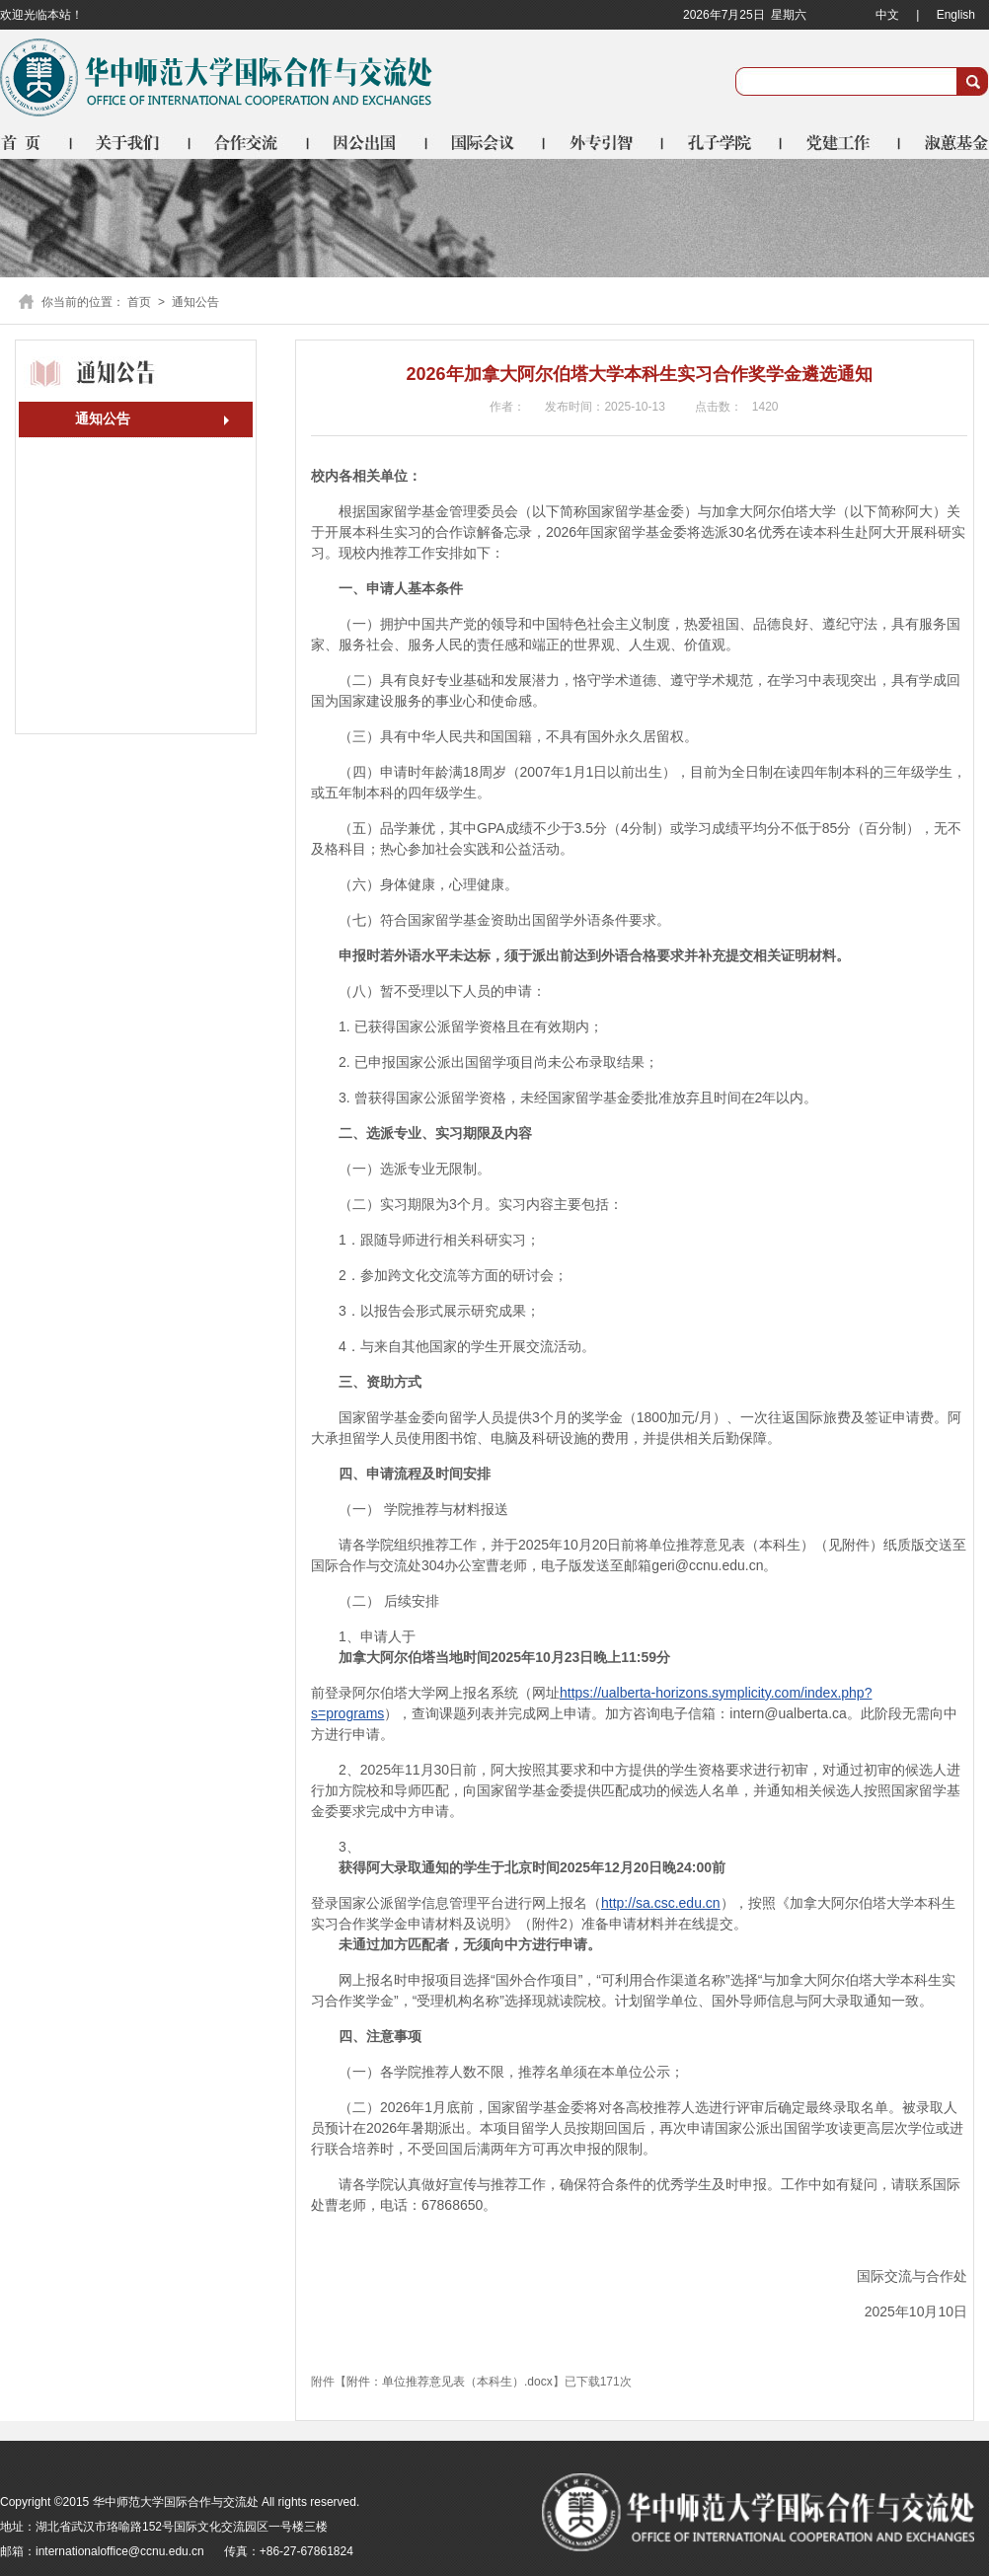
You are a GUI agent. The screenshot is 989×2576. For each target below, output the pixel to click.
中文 (887, 15)
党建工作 (842, 142)
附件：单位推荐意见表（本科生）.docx (449, 2381)
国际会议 (486, 142)
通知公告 (102, 418)
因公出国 (368, 142)
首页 (36, 142)
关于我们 (131, 142)
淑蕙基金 (945, 142)
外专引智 (605, 142)
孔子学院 (723, 142)
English (956, 15)
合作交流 (249, 142)
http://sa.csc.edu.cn (661, 1903)
